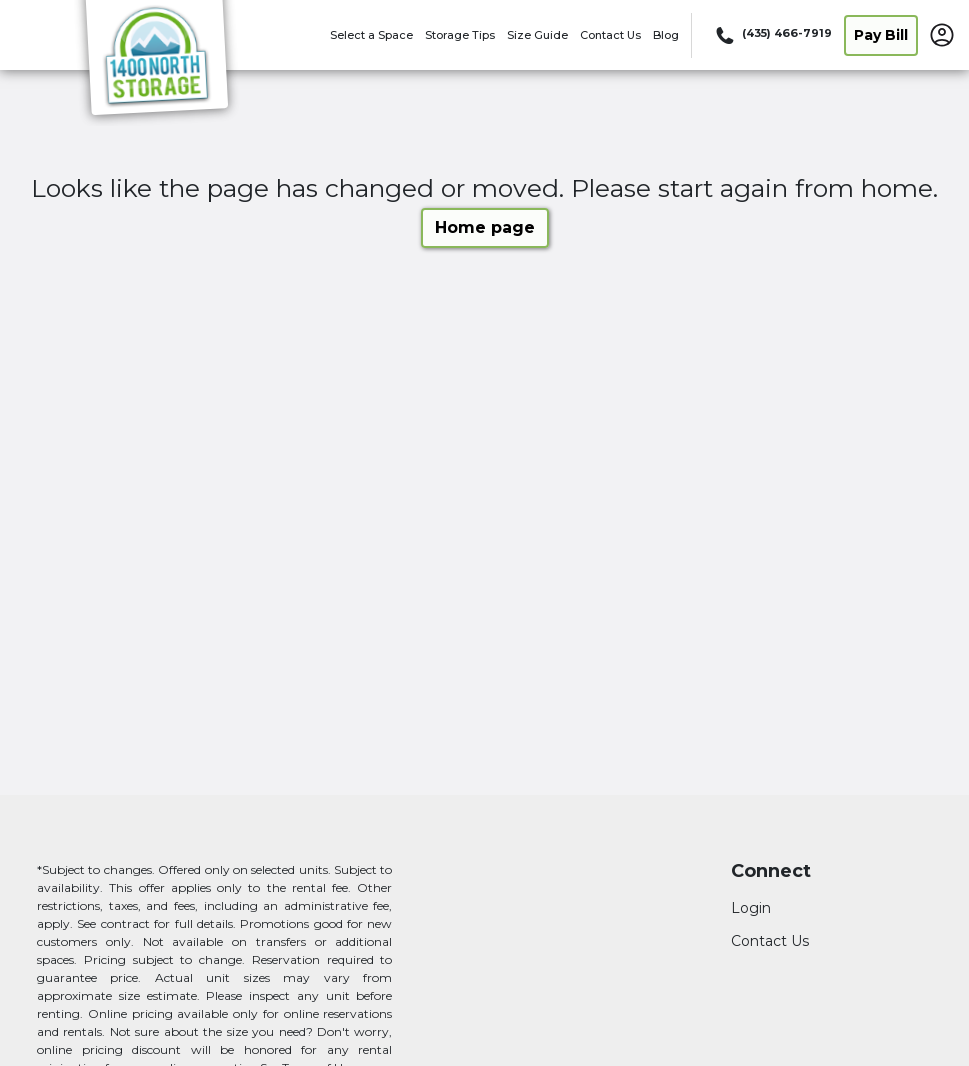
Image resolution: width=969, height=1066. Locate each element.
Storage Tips (460, 35)
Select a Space (371, 35)
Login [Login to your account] (751, 908)
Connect (771, 871)
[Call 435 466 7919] (772, 35)
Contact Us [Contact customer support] (770, 941)
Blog (666, 35)
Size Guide (537, 35)
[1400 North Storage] (156, 63)
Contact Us (610, 35)
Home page (485, 227)
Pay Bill (881, 35)
